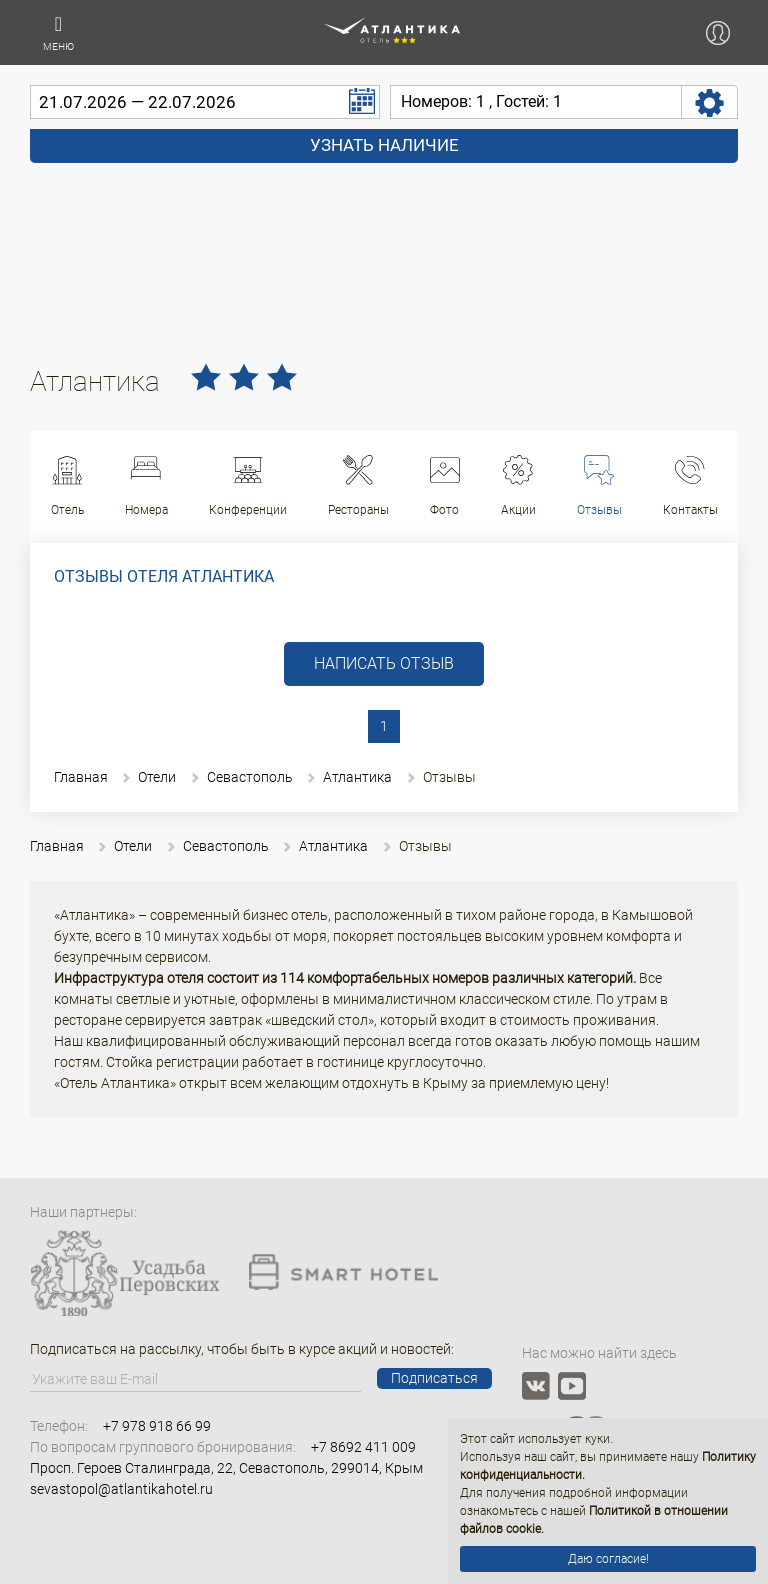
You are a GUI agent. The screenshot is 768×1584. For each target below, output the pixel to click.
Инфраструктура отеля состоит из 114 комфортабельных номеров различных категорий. (345, 978)
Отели (157, 777)
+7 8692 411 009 (363, 1447)
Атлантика (357, 777)
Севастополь (250, 777)
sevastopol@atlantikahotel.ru (121, 1489)
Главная (81, 777)
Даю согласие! (608, 1559)
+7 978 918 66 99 (157, 1426)
